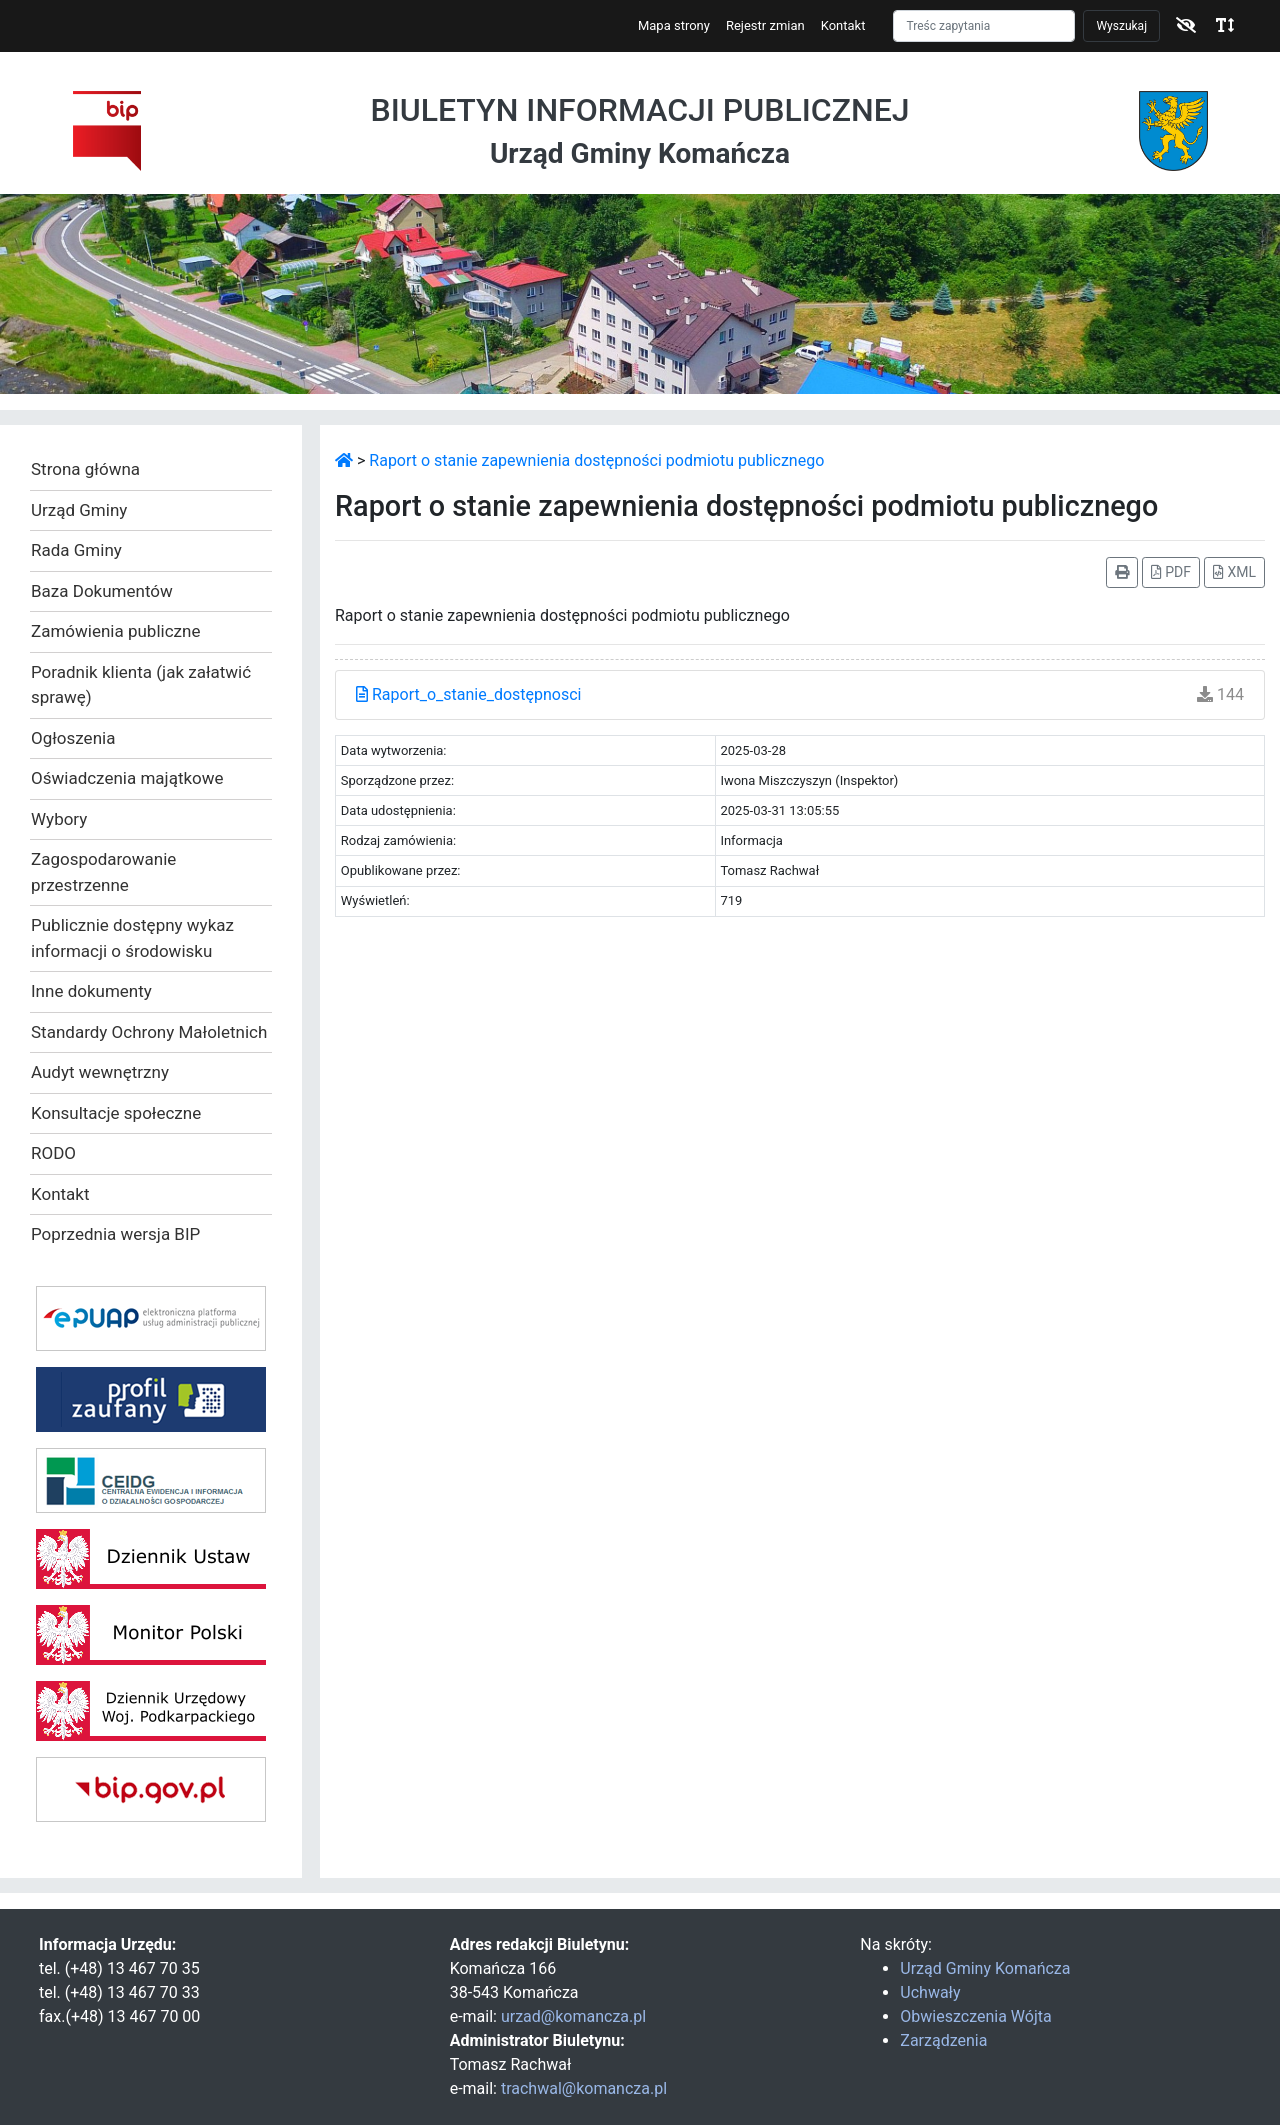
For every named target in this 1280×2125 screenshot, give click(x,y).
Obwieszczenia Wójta (975, 2016)
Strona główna (85, 469)
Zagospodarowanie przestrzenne (103, 872)
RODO (53, 1153)
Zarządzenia (943, 2040)
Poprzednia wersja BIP (115, 1234)
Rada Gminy (76, 550)
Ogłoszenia (73, 738)
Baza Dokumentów (102, 591)
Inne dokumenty (91, 991)
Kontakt (843, 25)
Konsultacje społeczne (116, 1113)
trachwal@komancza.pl (584, 2088)
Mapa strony (674, 25)
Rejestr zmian (765, 25)
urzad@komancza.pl (573, 2016)
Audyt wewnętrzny (100, 1072)
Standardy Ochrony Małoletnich (149, 1032)
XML (1234, 572)
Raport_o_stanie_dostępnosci (468, 694)
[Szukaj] (984, 26)
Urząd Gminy (79, 510)
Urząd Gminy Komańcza (985, 1968)
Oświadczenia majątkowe (127, 778)
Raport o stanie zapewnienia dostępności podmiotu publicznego (596, 460)
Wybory (59, 819)
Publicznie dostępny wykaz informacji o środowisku (132, 938)
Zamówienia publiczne (115, 631)
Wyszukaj (1121, 26)
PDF (1171, 572)
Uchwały (930, 1992)
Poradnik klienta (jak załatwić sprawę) (141, 685)
